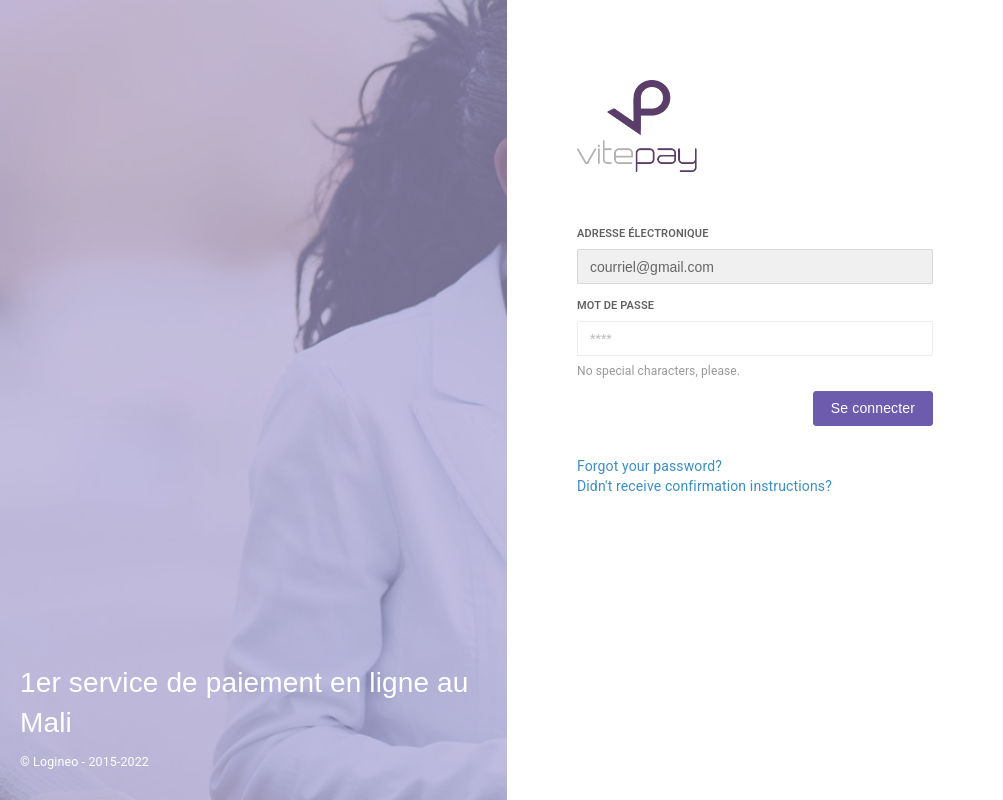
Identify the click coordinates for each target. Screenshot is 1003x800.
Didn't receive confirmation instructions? (704, 486)
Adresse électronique (643, 233)
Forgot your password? (649, 466)
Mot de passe (615, 305)
